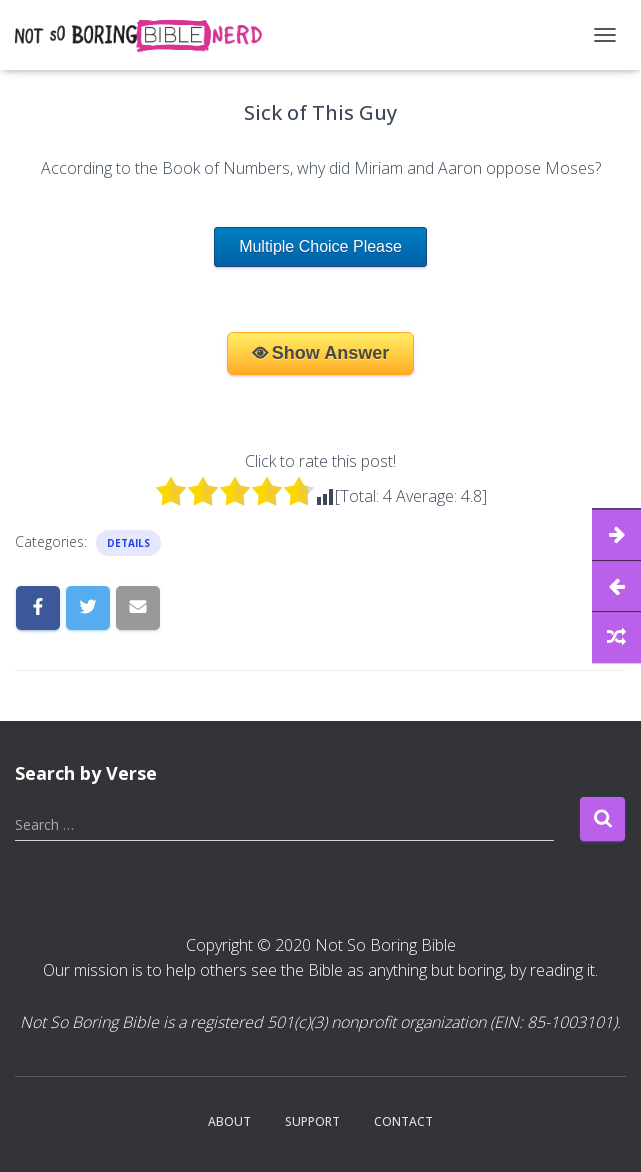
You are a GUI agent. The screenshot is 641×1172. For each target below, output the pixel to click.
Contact (403, 1121)
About (229, 1121)
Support (312, 1121)
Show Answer (330, 353)
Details (128, 543)
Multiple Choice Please (320, 246)
